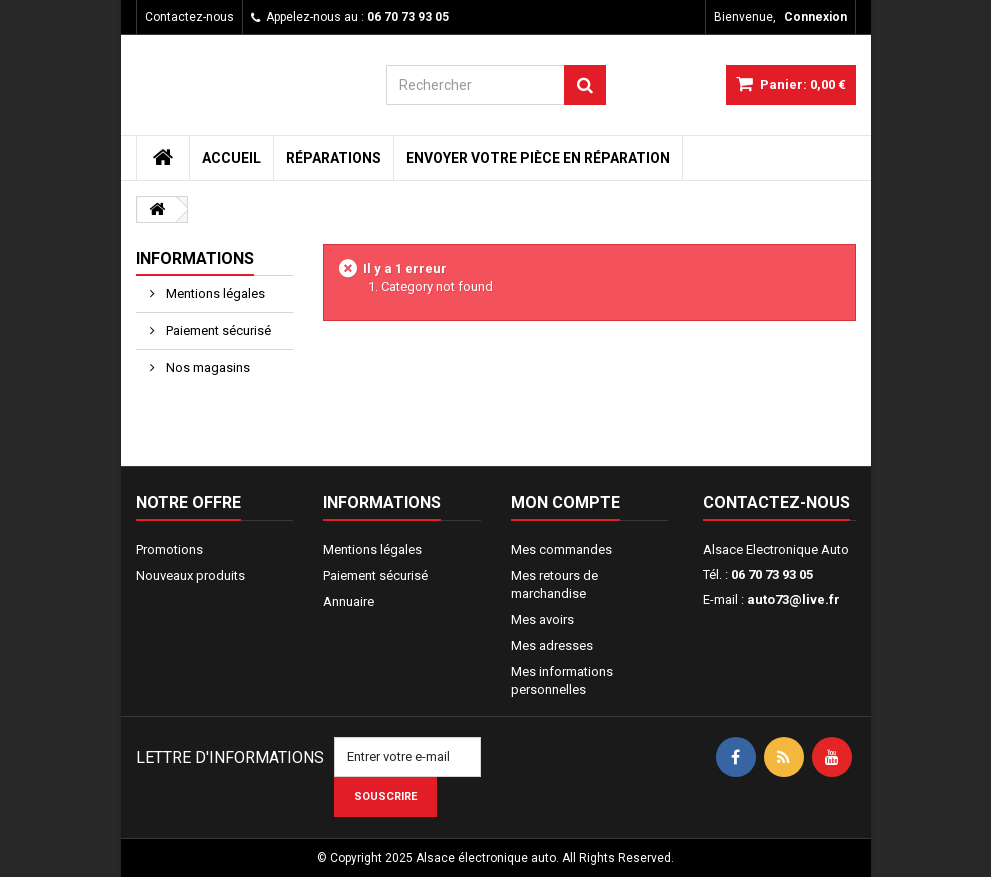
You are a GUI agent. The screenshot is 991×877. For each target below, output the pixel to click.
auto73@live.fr (793, 599)
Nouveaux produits (190, 575)
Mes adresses (552, 645)
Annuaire (348, 601)
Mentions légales (214, 293)
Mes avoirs (542, 619)
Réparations (333, 158)
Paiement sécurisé (217, 330)
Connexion (815, 17)
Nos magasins (206, 367)
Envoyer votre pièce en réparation (538, 158)
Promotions (169, 549)
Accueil (231, 158)
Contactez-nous (189, 17)
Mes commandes (561, 549)
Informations (195, 258)
